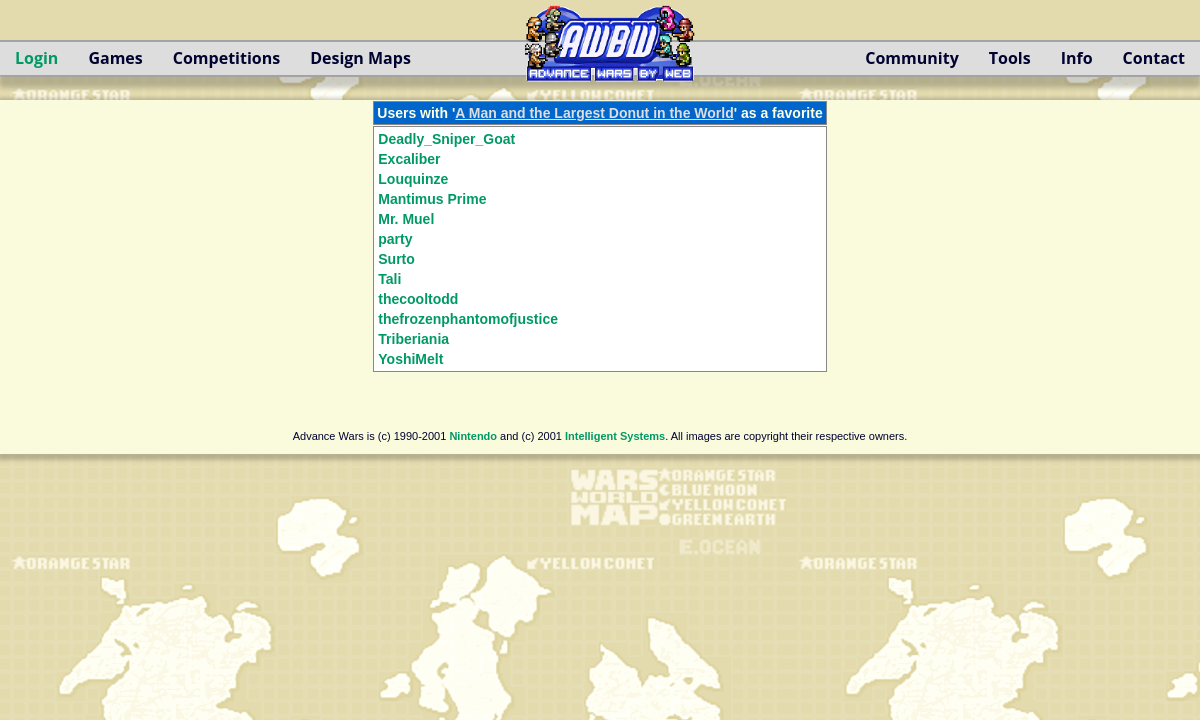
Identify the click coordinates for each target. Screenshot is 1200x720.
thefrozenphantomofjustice (468, 319)
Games (115, 58)
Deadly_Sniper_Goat (446, 139)
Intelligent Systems (615, 436)
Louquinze (413, 179)
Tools (1010, 58)
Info (1077, 58)
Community (911, 58)
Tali (389, 279)
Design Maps (360, 58)
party (395, 239)
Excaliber (409, 159)
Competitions (226, 58)
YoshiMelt (410, 359)
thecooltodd (418, 299)
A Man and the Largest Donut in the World (594, 113)
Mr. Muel (406, 219)
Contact (1154, 58)
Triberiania (413, 339)
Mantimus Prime (432, 199)
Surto (396, 259)
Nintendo (473, 436)
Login (36, 58)
